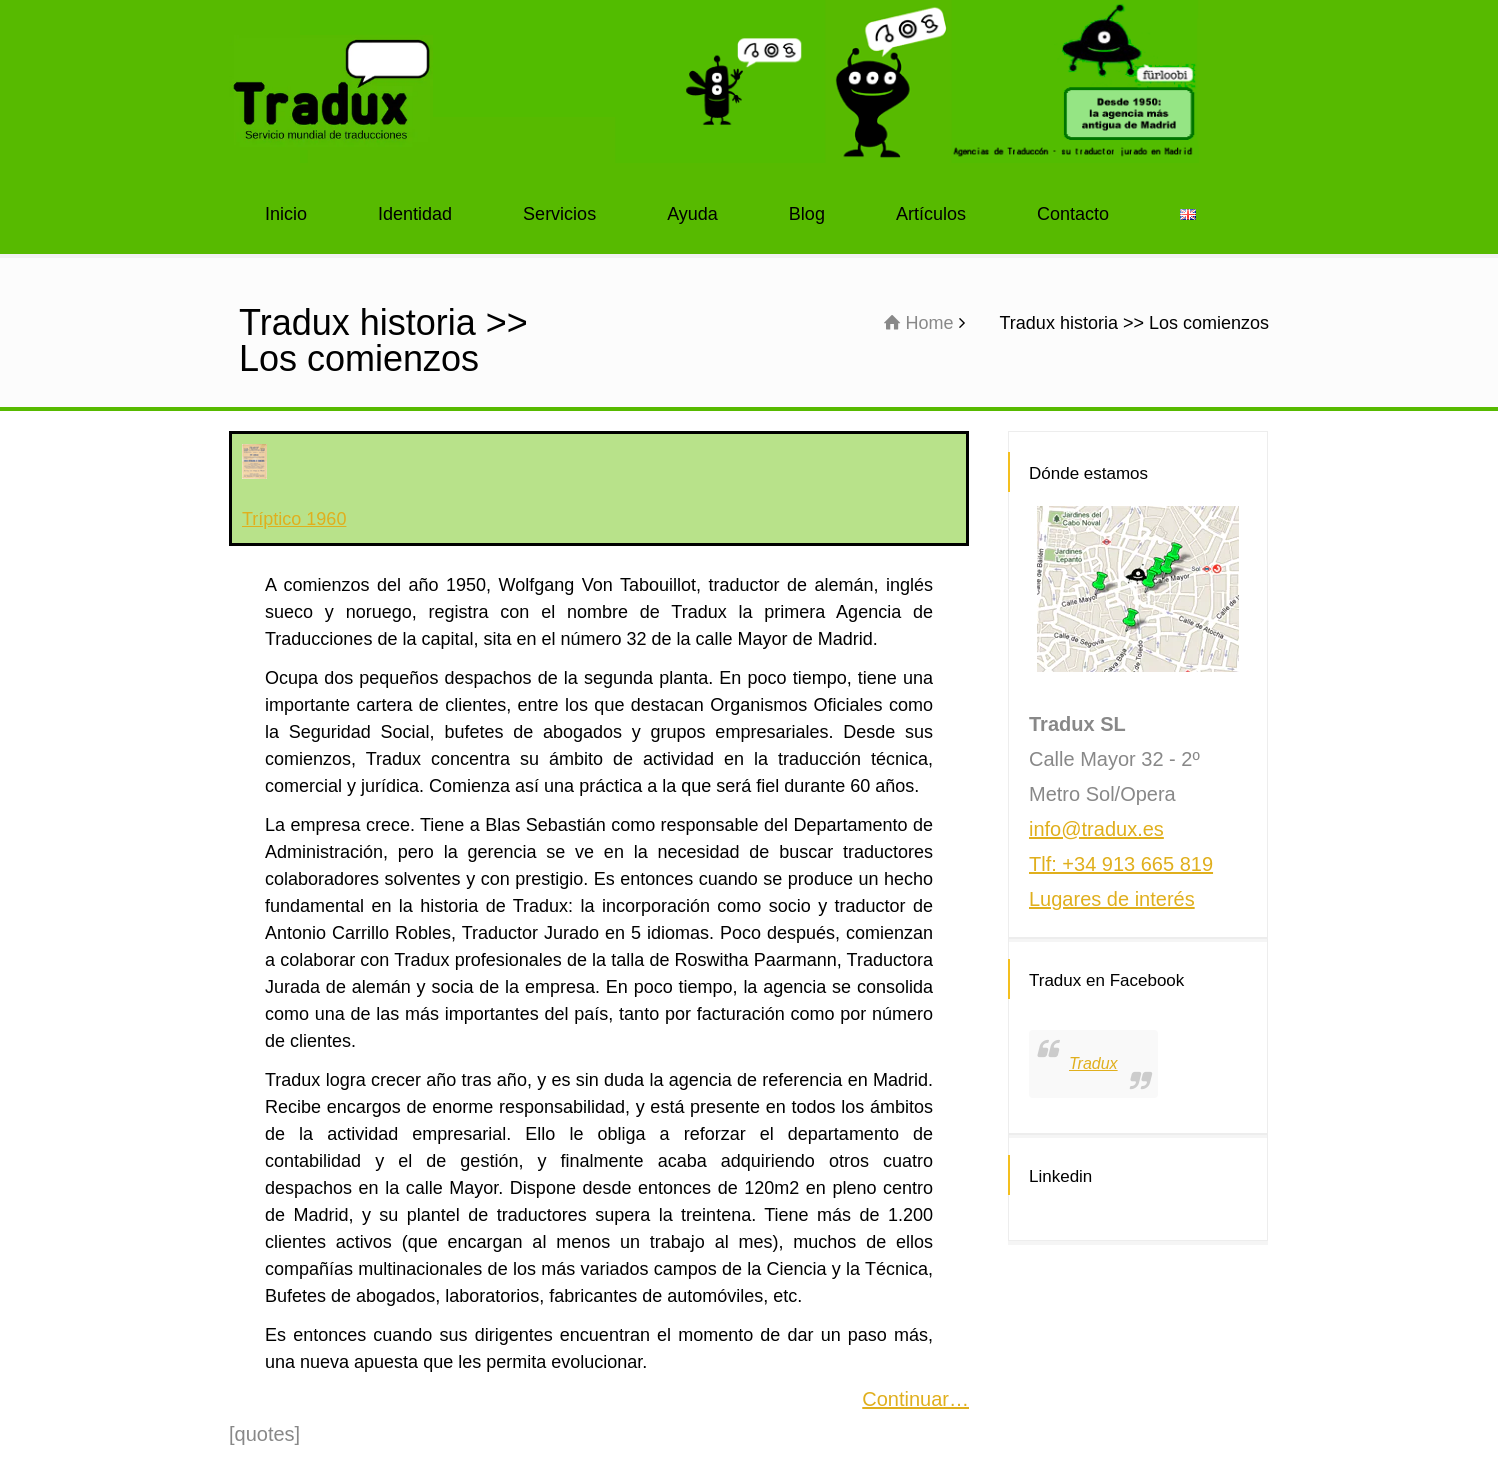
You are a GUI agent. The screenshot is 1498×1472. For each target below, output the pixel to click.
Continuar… (915, 1399)
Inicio (286, 214)
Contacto (1073, 214)
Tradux (1093, 1063)
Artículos (931, 214)
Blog (807, 214)
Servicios (559, 214)
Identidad (415, 214)
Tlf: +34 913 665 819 (1121, 864)
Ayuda (692, 214)
